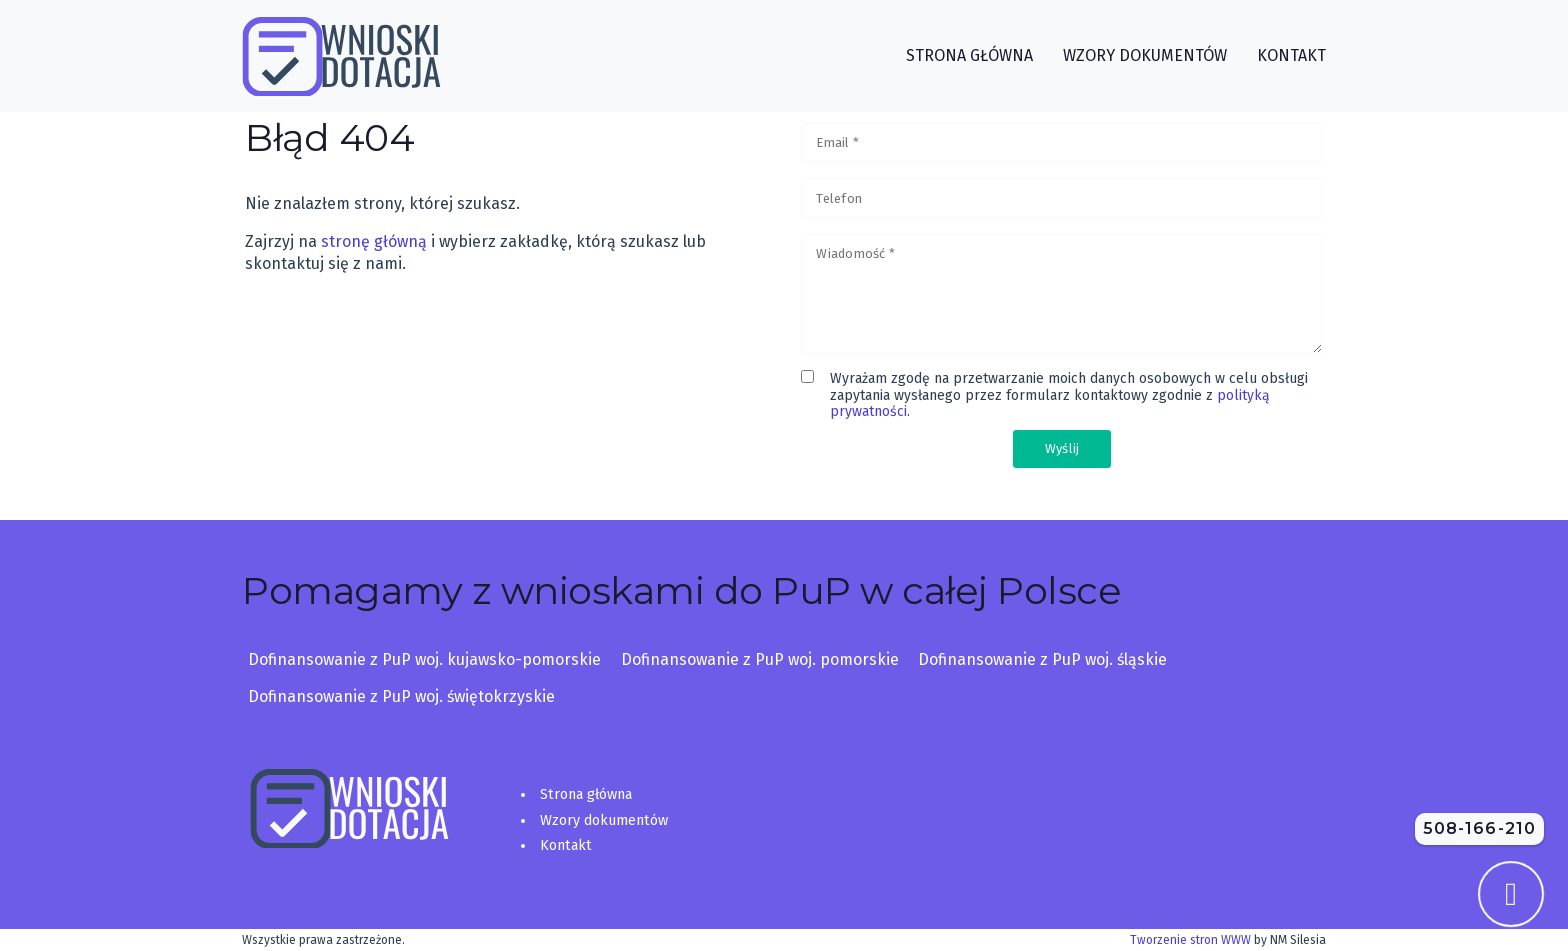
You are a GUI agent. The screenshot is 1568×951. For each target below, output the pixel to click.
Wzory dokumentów (604, 820)
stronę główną (374, 241)
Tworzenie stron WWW (1190, 940)
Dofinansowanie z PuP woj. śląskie (1042, 659)
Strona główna (586, 794)
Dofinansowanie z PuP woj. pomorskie (760, 659)
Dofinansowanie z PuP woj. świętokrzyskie (401, 696)
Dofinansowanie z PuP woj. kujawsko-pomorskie (424, 659)
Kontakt (566, 845)
